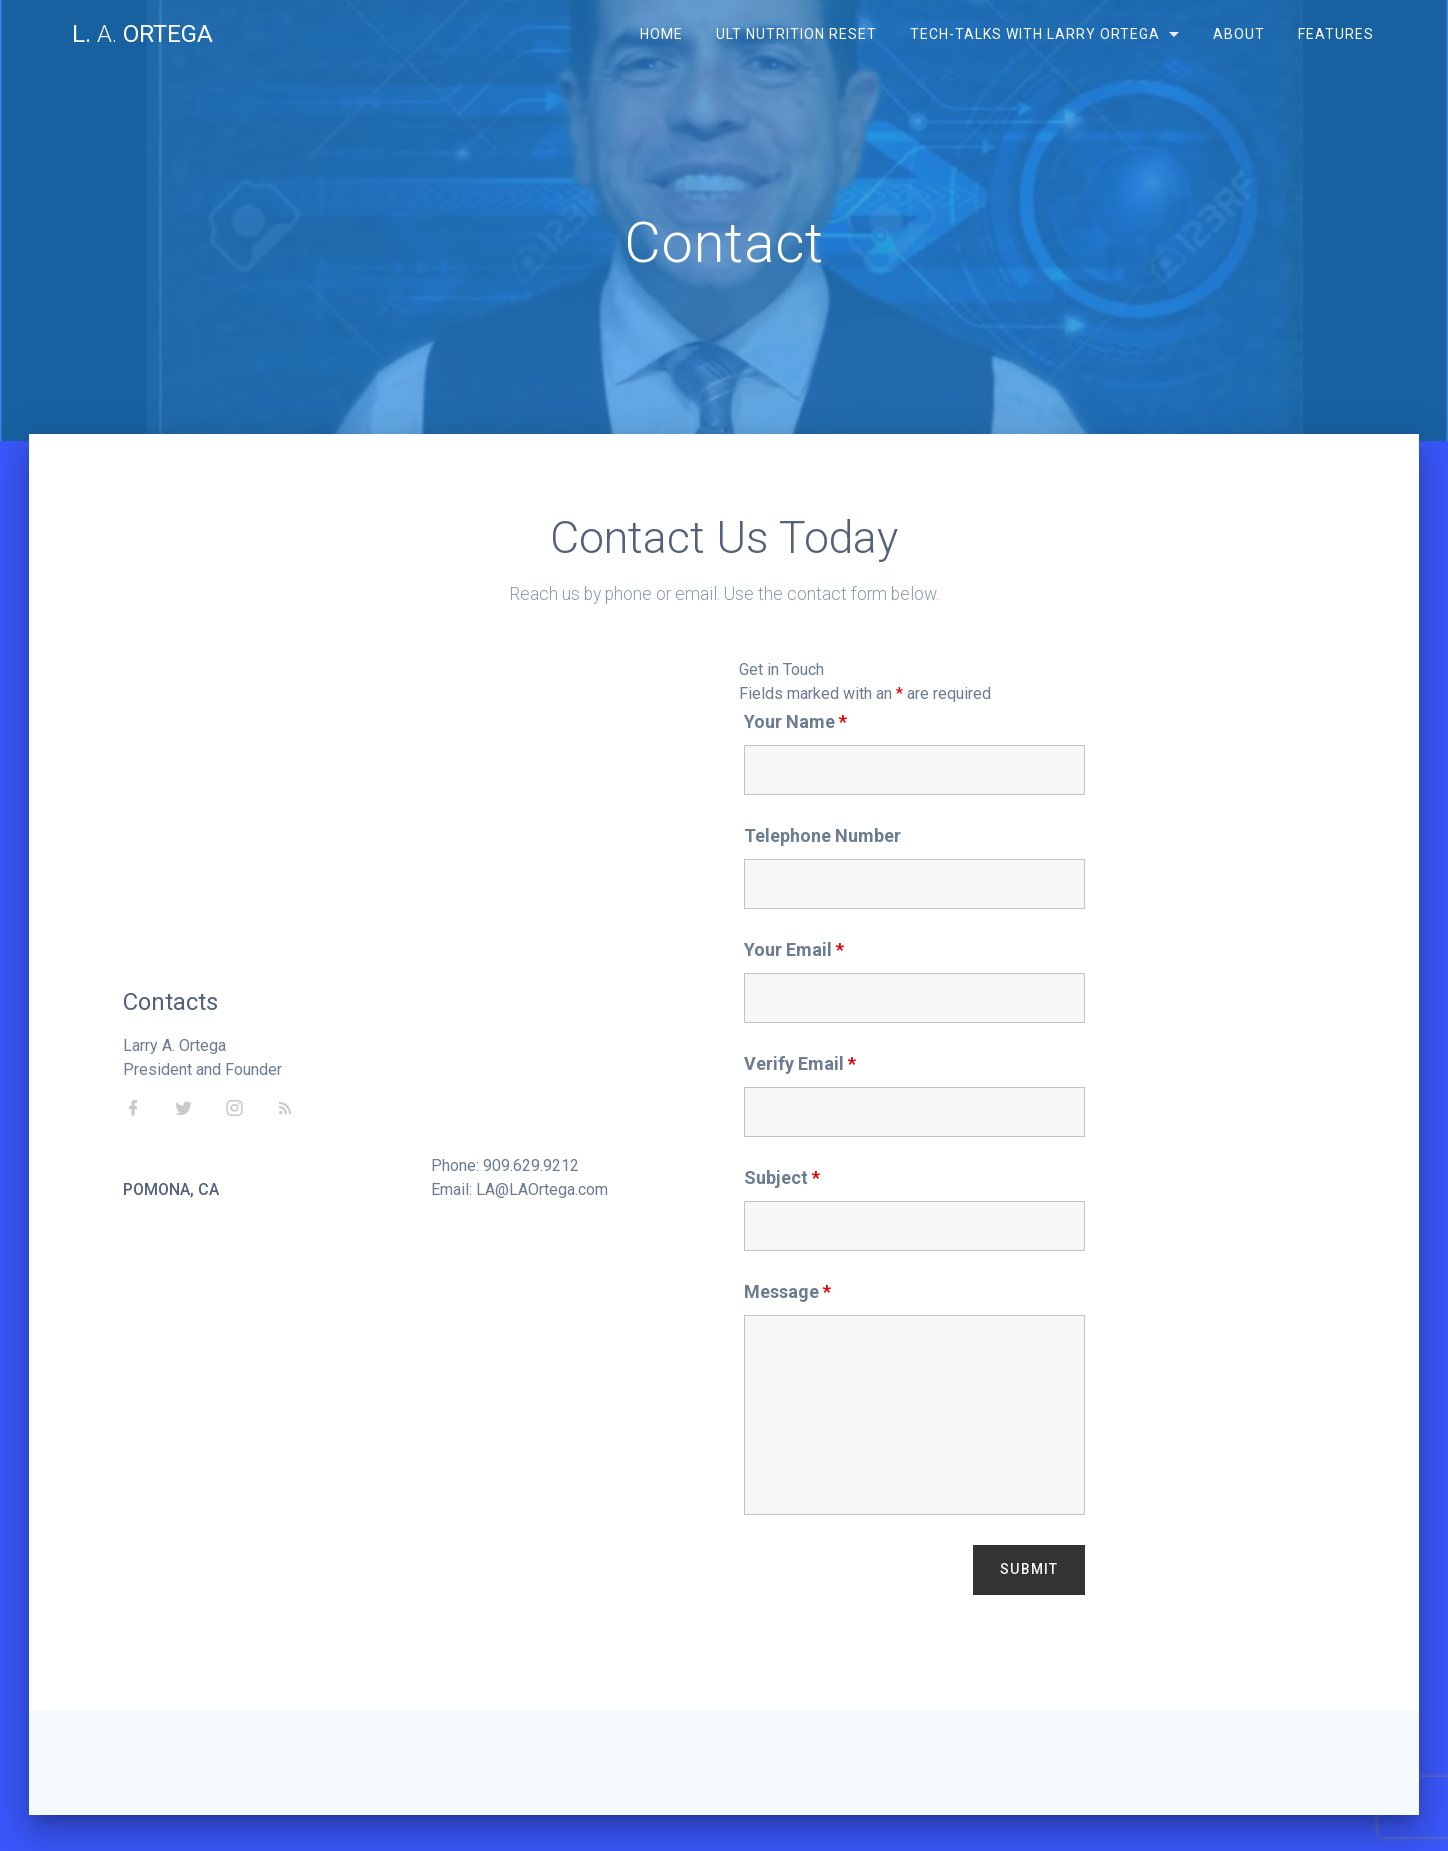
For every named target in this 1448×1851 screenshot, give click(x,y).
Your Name (795, 721)
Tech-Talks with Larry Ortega (1035, 34)
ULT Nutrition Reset (795, 34)
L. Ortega (142, 34)
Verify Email (800, 1063)
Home (660, 34)
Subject (782, 1177)
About (1239, 34)
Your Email (794, 949)
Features (1336, 34)
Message (787, 1291)
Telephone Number (822, 835)
